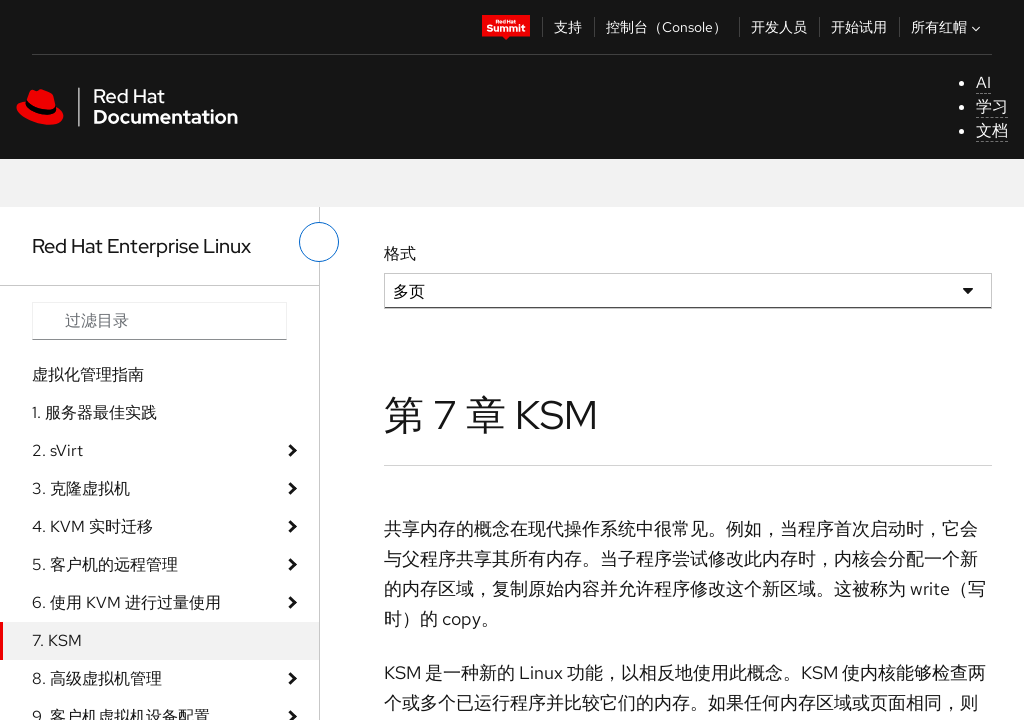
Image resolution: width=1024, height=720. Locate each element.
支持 (568, 27)
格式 (400, 253)
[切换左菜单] (319, 242)
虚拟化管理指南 (88, 374)
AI (983, 82)
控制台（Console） (666, 27)
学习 (992, 106)
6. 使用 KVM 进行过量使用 (126, 602)
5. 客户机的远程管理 (105, 564)
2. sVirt (57, 450)
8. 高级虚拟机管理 (97, 678)
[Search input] (159, 321)
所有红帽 (948, 27)
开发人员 (779, 27)
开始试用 (859, 27)
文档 (992, 130)
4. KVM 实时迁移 (92, 526)
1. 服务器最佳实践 (94, 412)
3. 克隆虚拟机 (81, 488)
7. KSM (57, 640)
